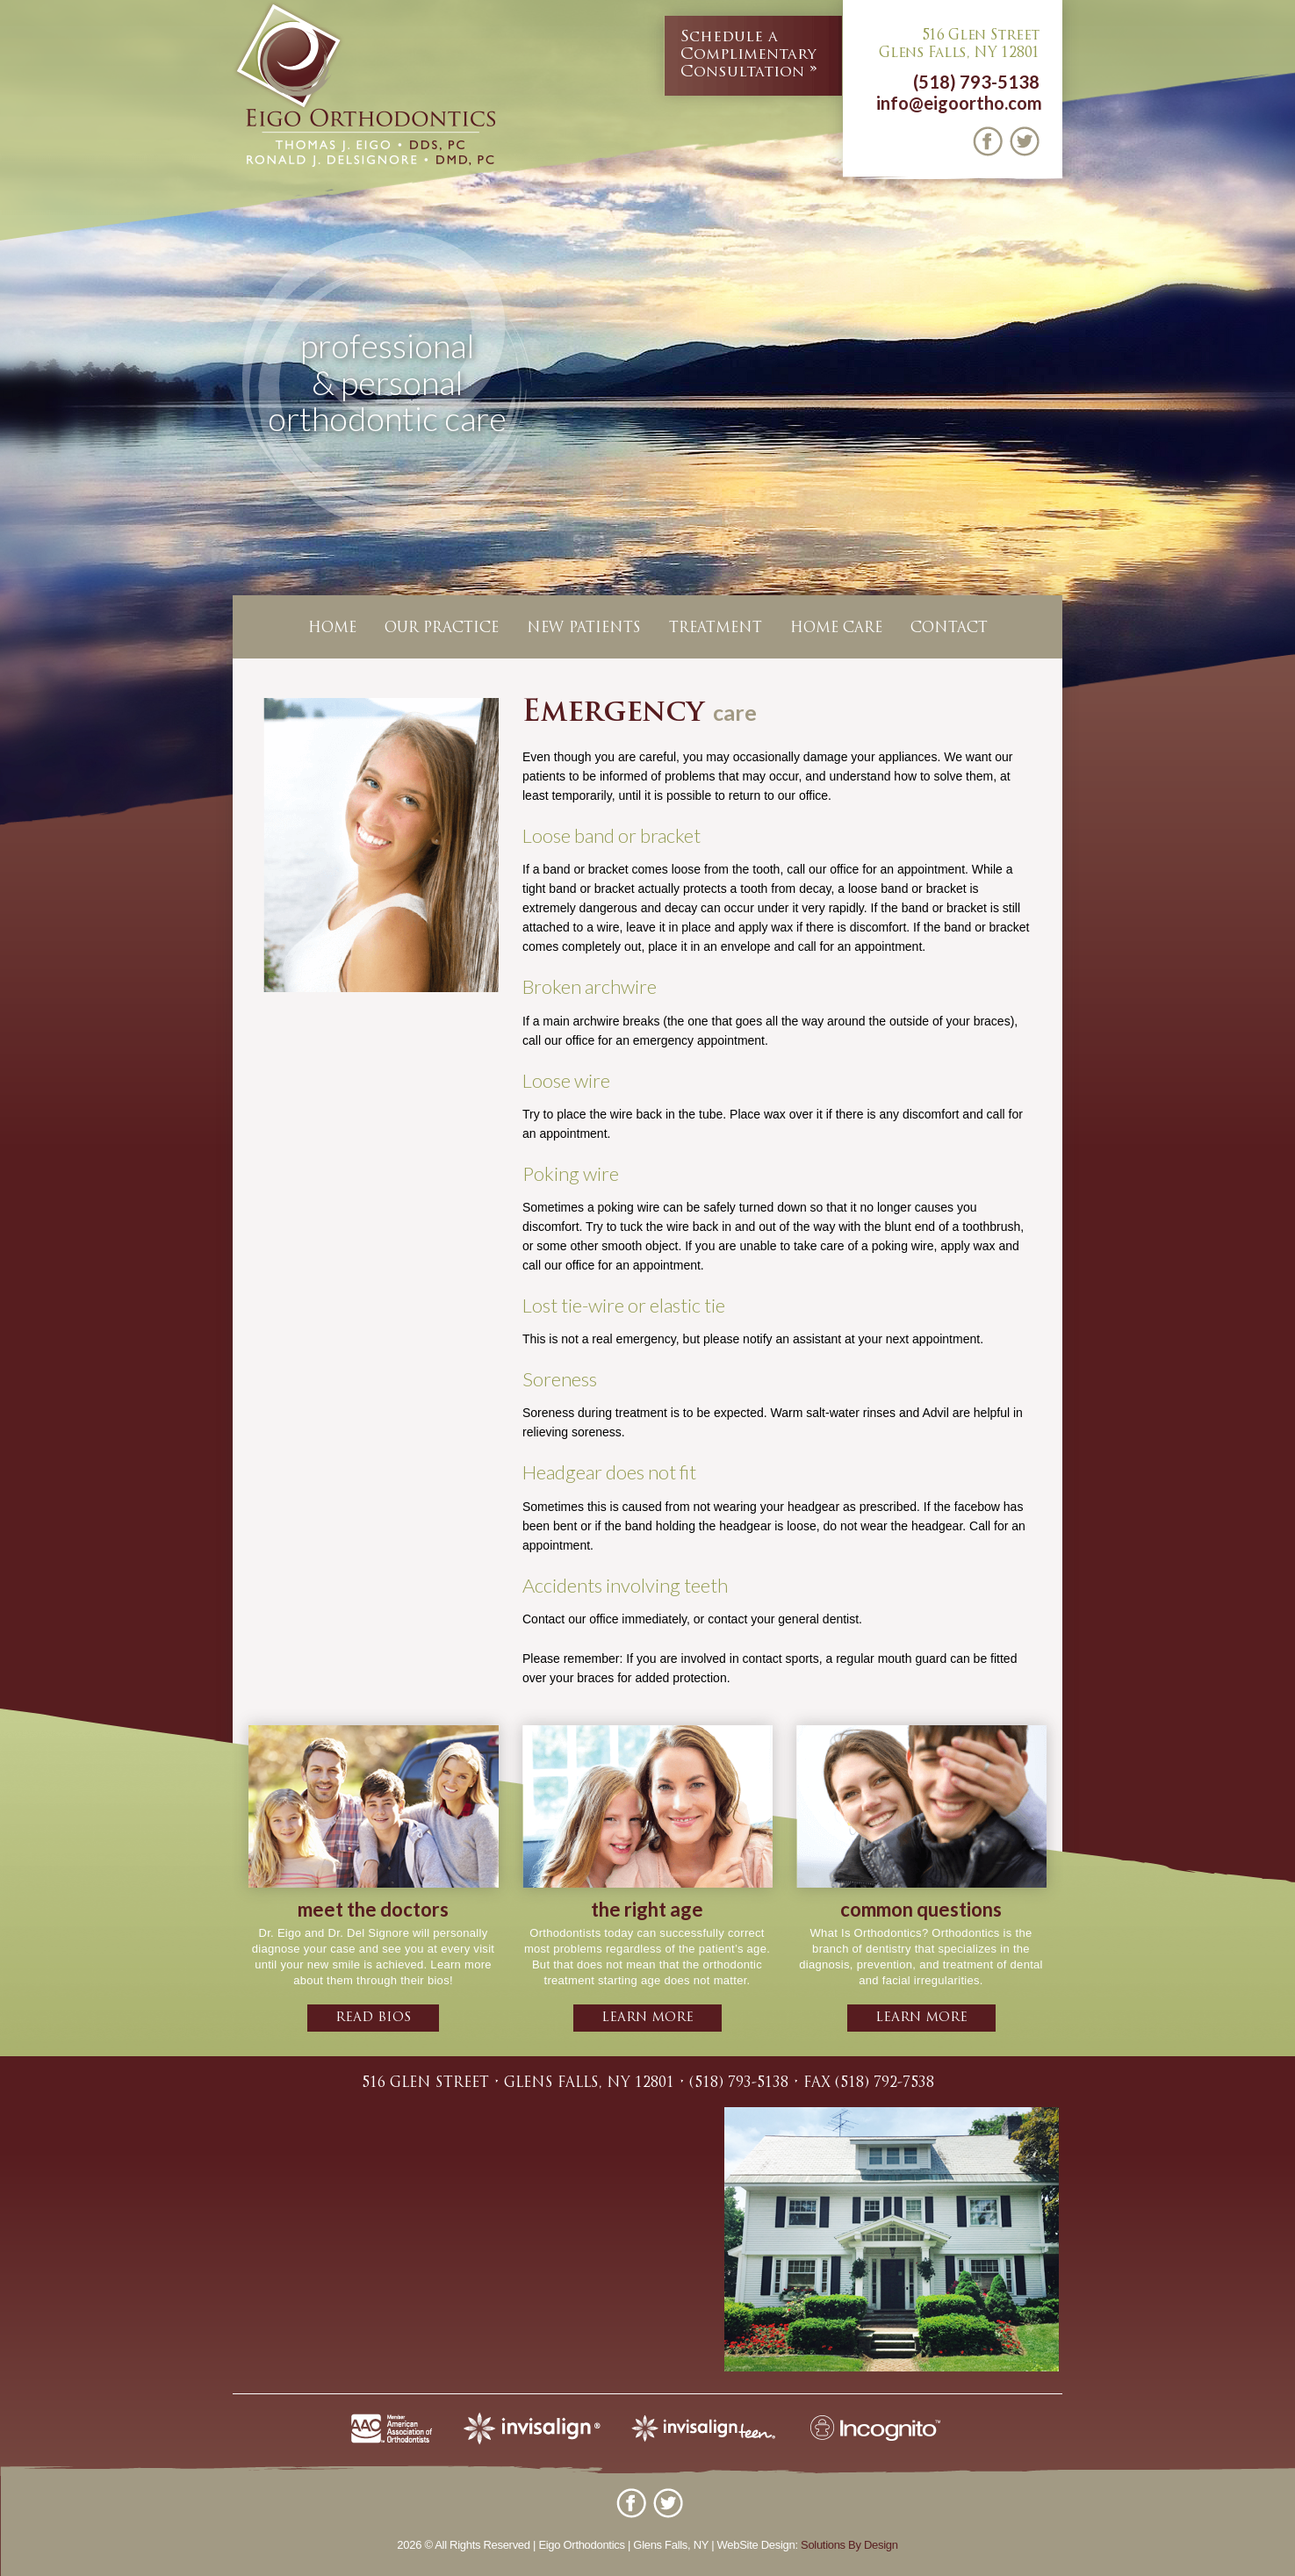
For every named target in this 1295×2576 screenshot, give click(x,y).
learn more (647, 2018)
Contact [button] (949, 629)
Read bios (373, 2018)
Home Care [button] (836, 629)
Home (332, 629)
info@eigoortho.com (959, 102)
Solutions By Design (849, 2544)
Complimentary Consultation (748, 54)
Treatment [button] (715, 629)
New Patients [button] (584, 629)
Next (1278, 416)
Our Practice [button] (442, 629)
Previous (16, 416)
